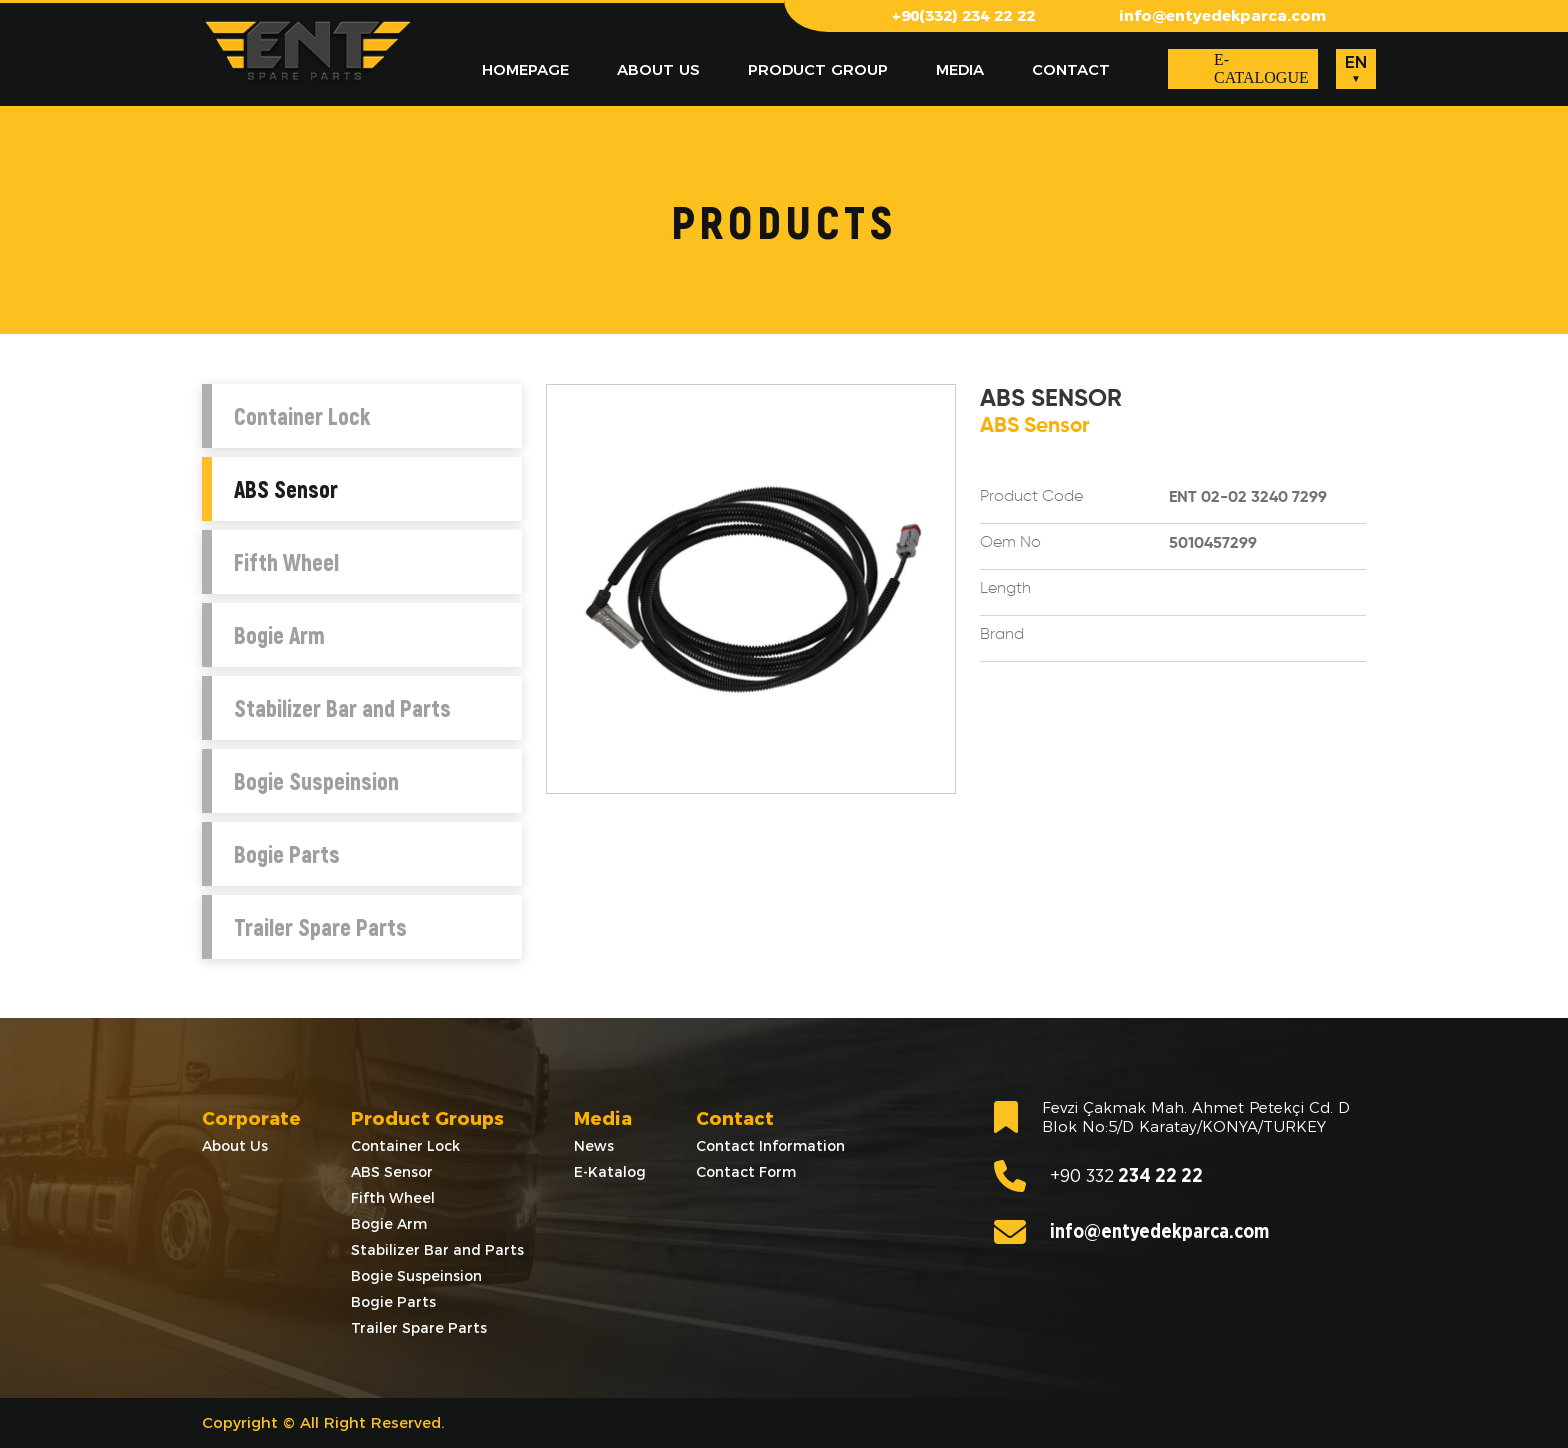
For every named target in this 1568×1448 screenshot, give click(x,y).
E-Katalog (610, 1172)
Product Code (1031, 497)
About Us (235, 1146)
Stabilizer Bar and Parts (342, 708)
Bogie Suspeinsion (316, 781)
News (594, 1146)
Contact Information (770, 1146)
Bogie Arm (279, 635)
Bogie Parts (287, 854)
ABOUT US (658, 69)
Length (1005, 589)
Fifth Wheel (286, 562)
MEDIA (960, 69)
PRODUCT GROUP (818, 69)
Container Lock (302, 416)
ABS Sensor (286, 489)
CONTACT (1071, 69)
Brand (1002, 635)
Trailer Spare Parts (320, 927)
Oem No (1010, 543)
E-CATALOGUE (1261, 68)
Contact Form (746, 1172)
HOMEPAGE (525, 69)
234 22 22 (1098, 1176)
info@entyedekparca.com (1222, 15)
